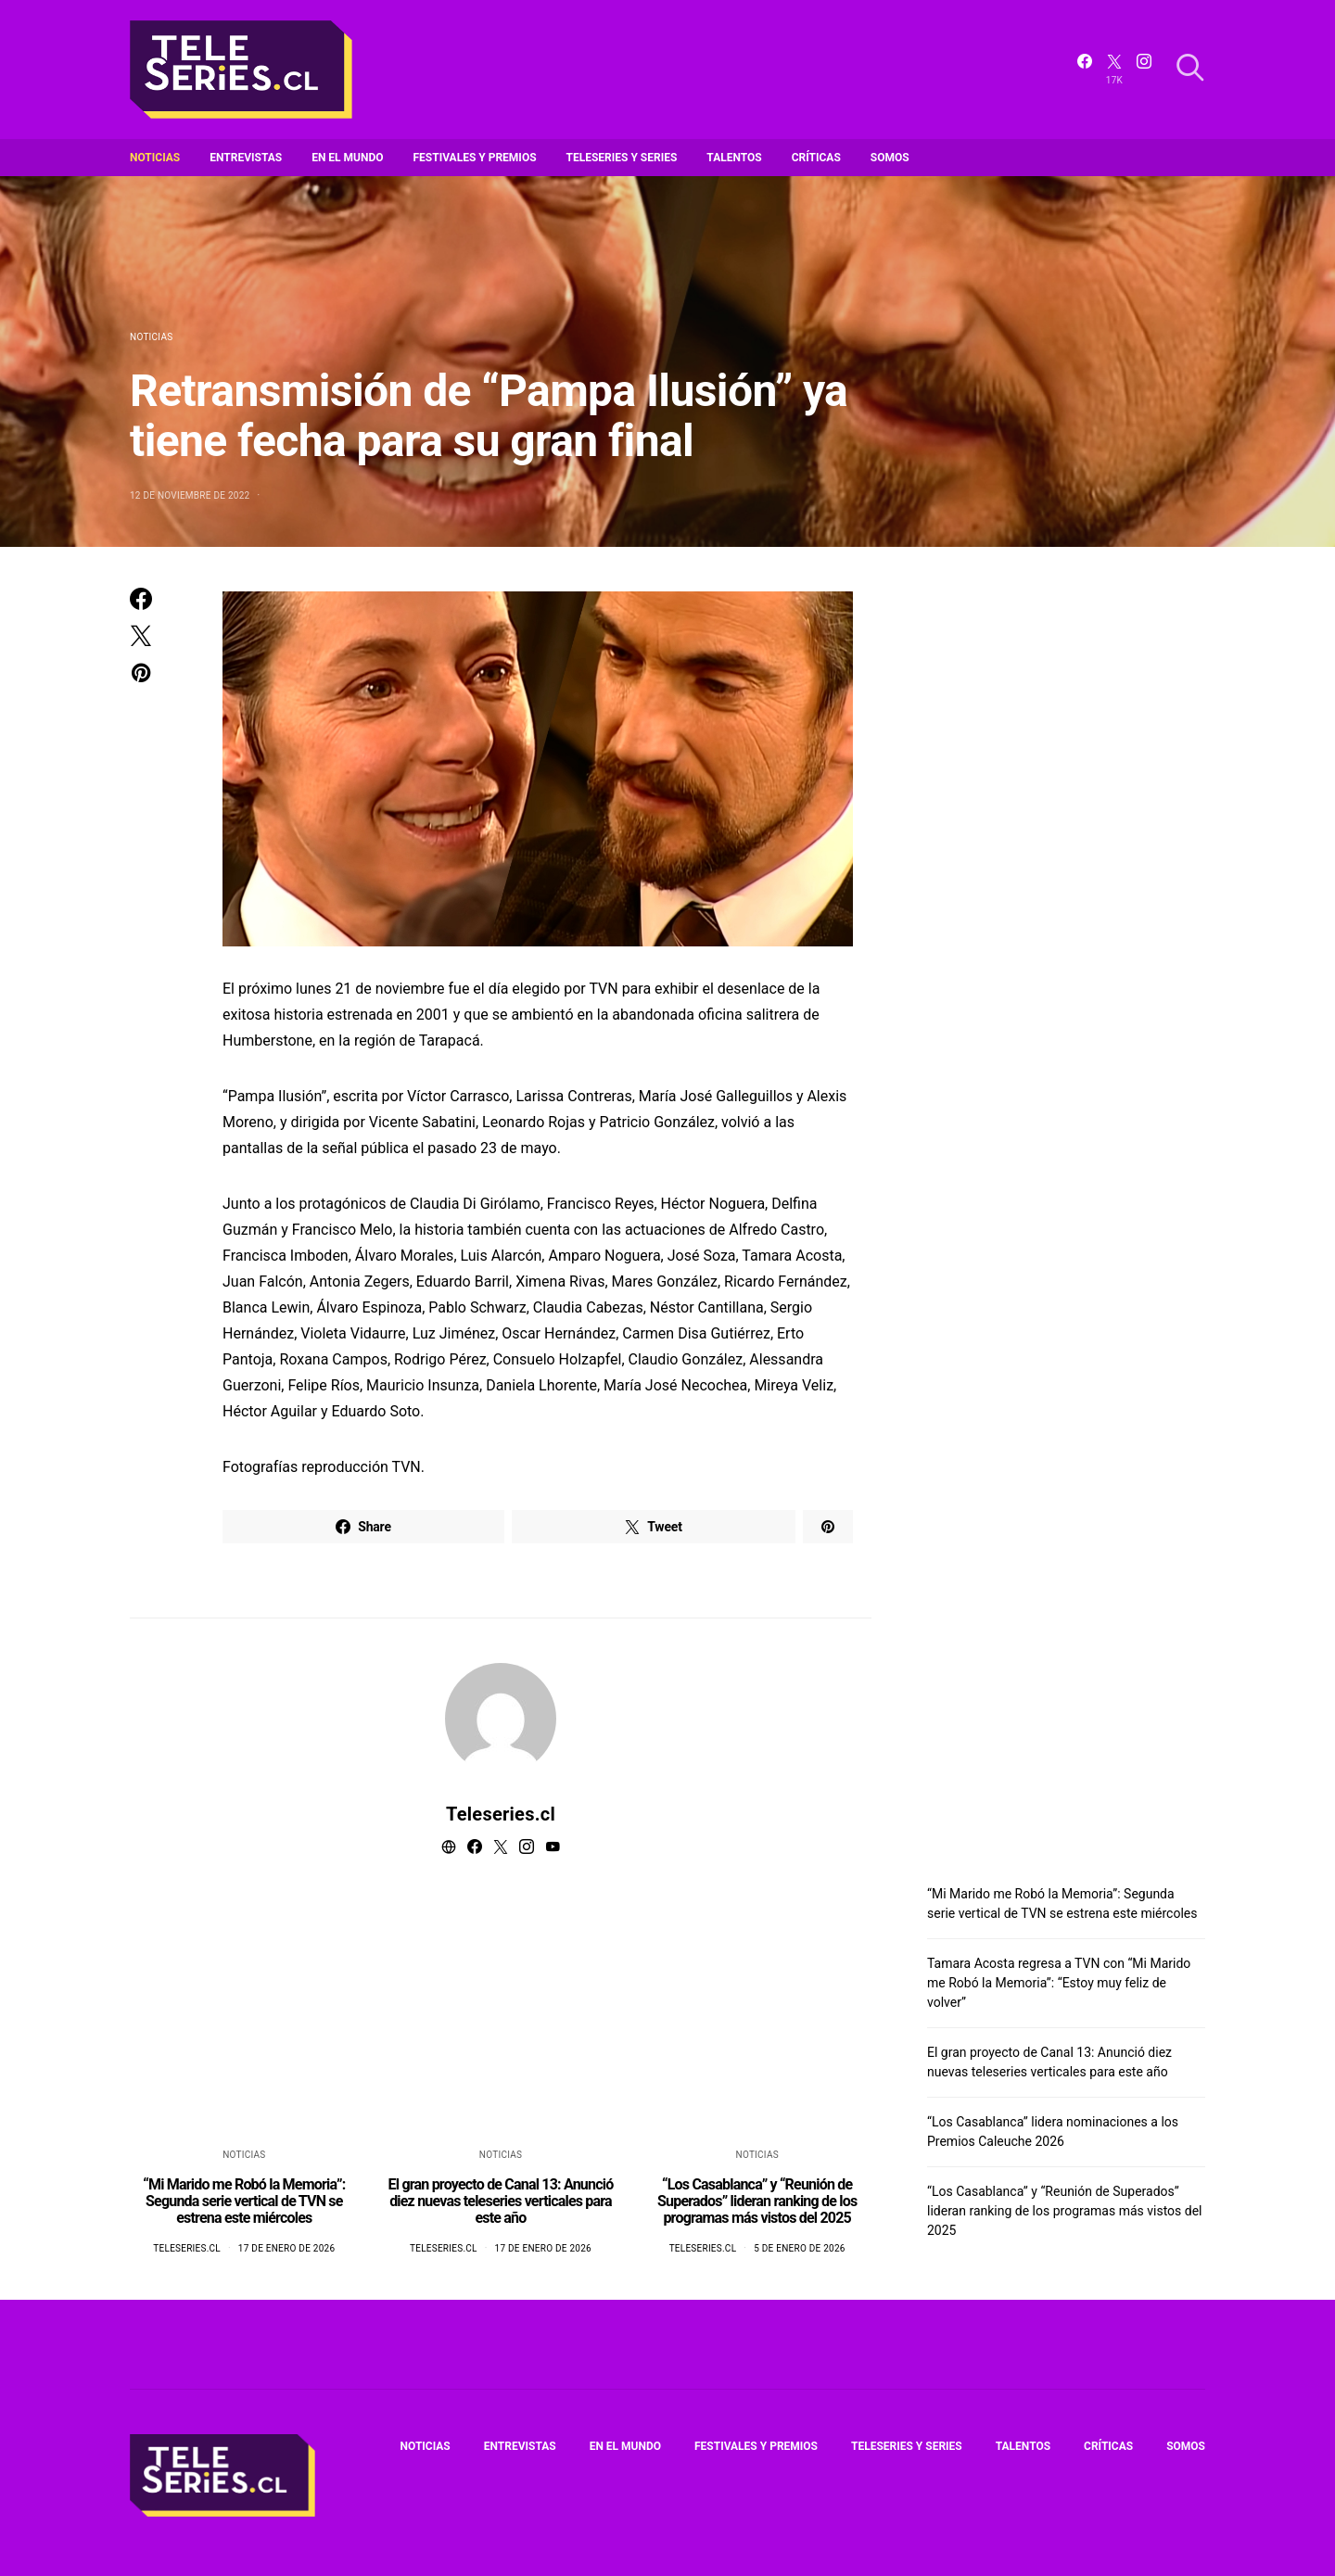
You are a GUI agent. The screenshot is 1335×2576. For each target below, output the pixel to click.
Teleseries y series (622, 157)
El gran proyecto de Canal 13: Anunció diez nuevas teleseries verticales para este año (501, 2201)
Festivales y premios (475, 157)
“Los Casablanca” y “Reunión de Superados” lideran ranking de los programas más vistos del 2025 (757, 2201)
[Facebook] (1085, 69)
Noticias (155, 157)
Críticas (816, 157)
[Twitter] (1114, 69)
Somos (890, 157)
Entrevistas (246, 157)
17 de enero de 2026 (286, 2248)
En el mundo (347, 157)
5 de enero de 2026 (800, 2248)
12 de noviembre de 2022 (189, 495)
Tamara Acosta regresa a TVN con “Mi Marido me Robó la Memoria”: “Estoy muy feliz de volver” (1058, 1983)
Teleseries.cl (500, 1814)
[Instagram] (1144, 69)
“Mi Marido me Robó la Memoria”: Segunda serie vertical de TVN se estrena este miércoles (244, 2201)
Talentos (733, 157)
